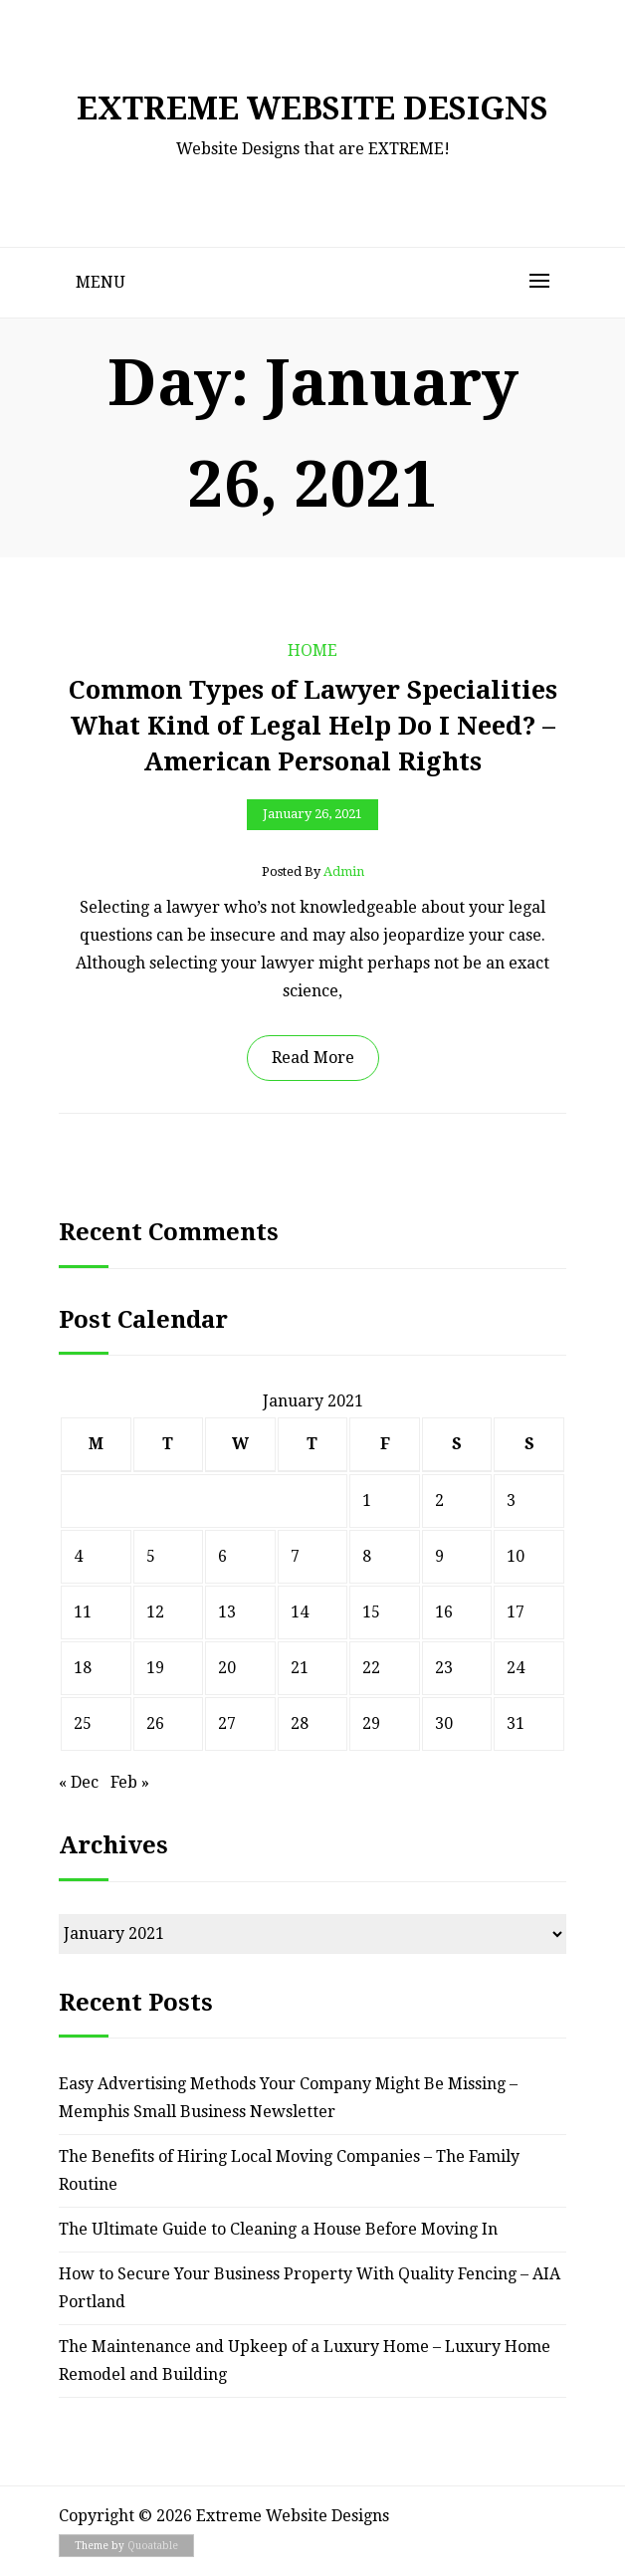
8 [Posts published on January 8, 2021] (366, 1556)
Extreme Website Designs (312, 108)
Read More (313, 1057)
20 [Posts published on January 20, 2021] (227, 1667)
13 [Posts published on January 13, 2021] (227, 1612)
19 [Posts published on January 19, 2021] (155, 1667)
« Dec (79, 1782)
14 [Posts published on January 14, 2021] (300, 1612)
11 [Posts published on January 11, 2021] (83, 1612)
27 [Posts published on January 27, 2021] (227, 1723)
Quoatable (152, 2545)
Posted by (313, 872)
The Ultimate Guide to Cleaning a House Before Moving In (278, 2229)
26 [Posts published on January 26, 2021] (155, 1723)
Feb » (129, 1782)
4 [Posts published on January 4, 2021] (78, 1556)
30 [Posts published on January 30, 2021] (444, 1723)
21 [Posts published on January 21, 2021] (300, 1667)
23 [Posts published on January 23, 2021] (444, 1667)
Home (312, 650)
